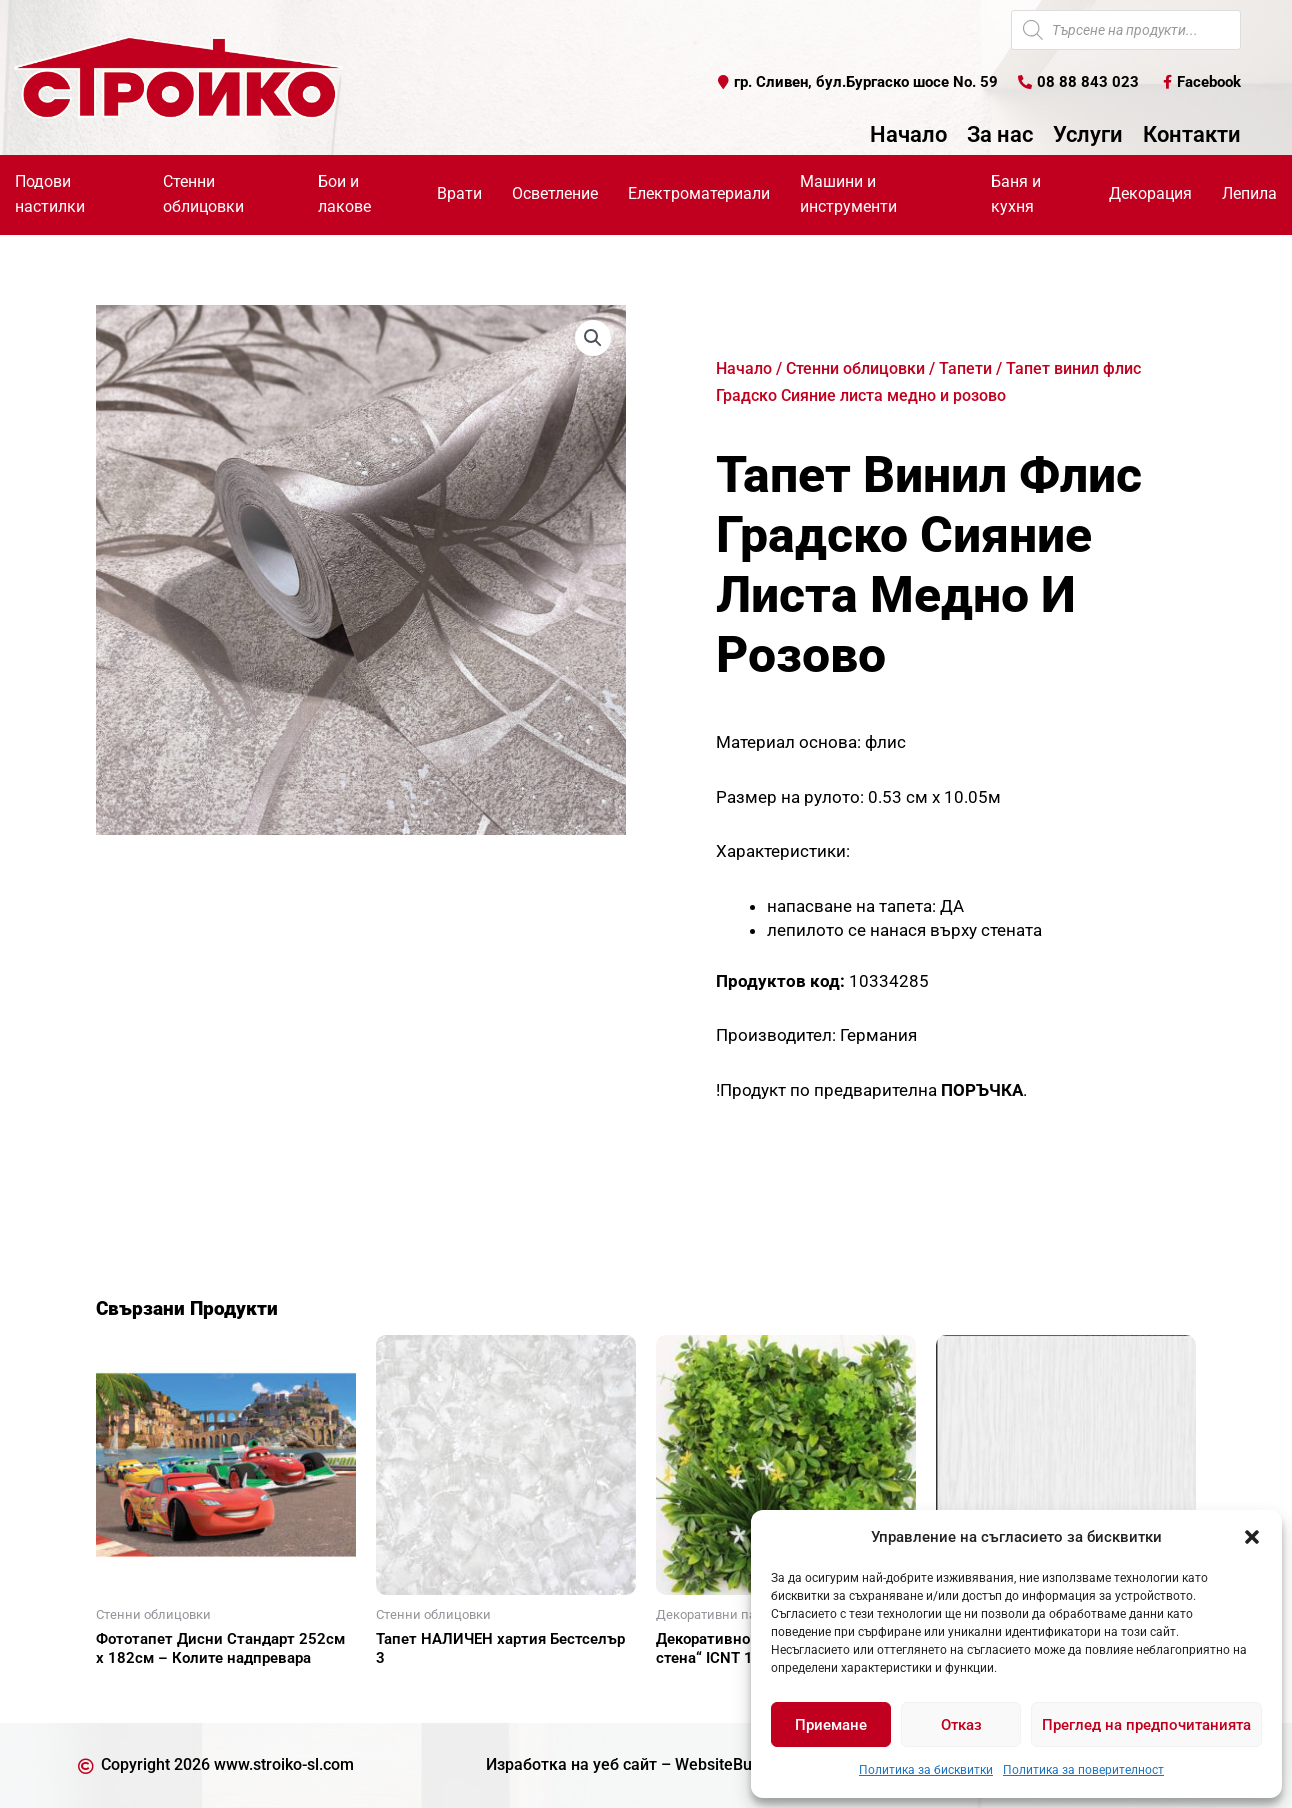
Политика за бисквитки (926, 1770)
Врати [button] (459, 193)
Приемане (831, 1725)
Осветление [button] (555, 193)
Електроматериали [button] (699, 193)
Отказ (961, 1725)
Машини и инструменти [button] (848, 194)
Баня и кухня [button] (1016, 194)
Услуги (1088, 135)
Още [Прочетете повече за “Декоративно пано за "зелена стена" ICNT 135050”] (696, 1693)
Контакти (1192, 135)
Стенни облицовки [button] (203, 194)
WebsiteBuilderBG (740, 1764)
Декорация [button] (1150, 193)
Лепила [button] (1249, 193)
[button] (1252, 1537)
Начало (908, 135)
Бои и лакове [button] (344, 194)
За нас (1000, 135)
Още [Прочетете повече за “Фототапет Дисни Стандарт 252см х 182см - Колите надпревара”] (136, 1693)
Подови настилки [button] (50, 194)
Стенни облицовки (855, 368)
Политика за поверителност (1083, 1770)
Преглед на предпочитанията (1146, 1725)
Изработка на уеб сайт (571, 1764)
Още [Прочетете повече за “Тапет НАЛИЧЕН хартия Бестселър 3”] (416, 1693)
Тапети (965, 368)
